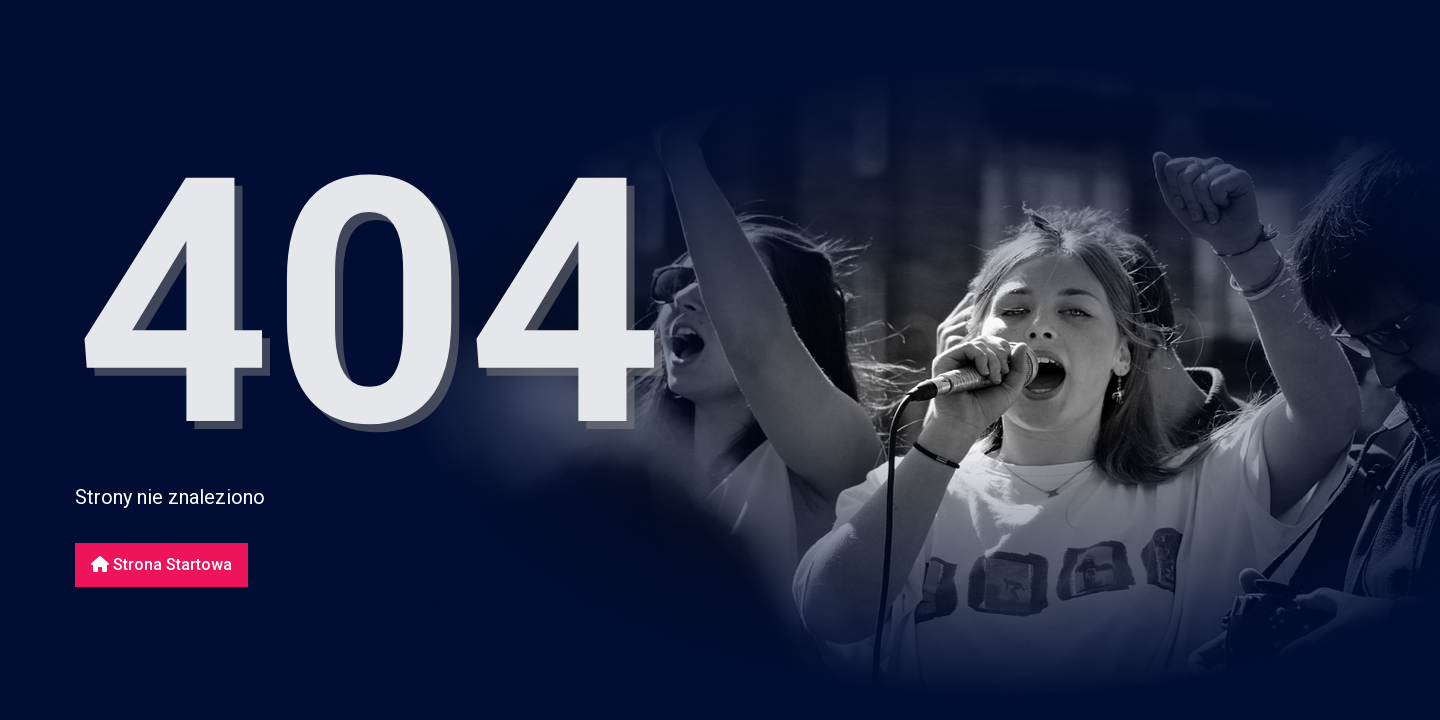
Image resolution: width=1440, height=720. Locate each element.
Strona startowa (161, 564)
